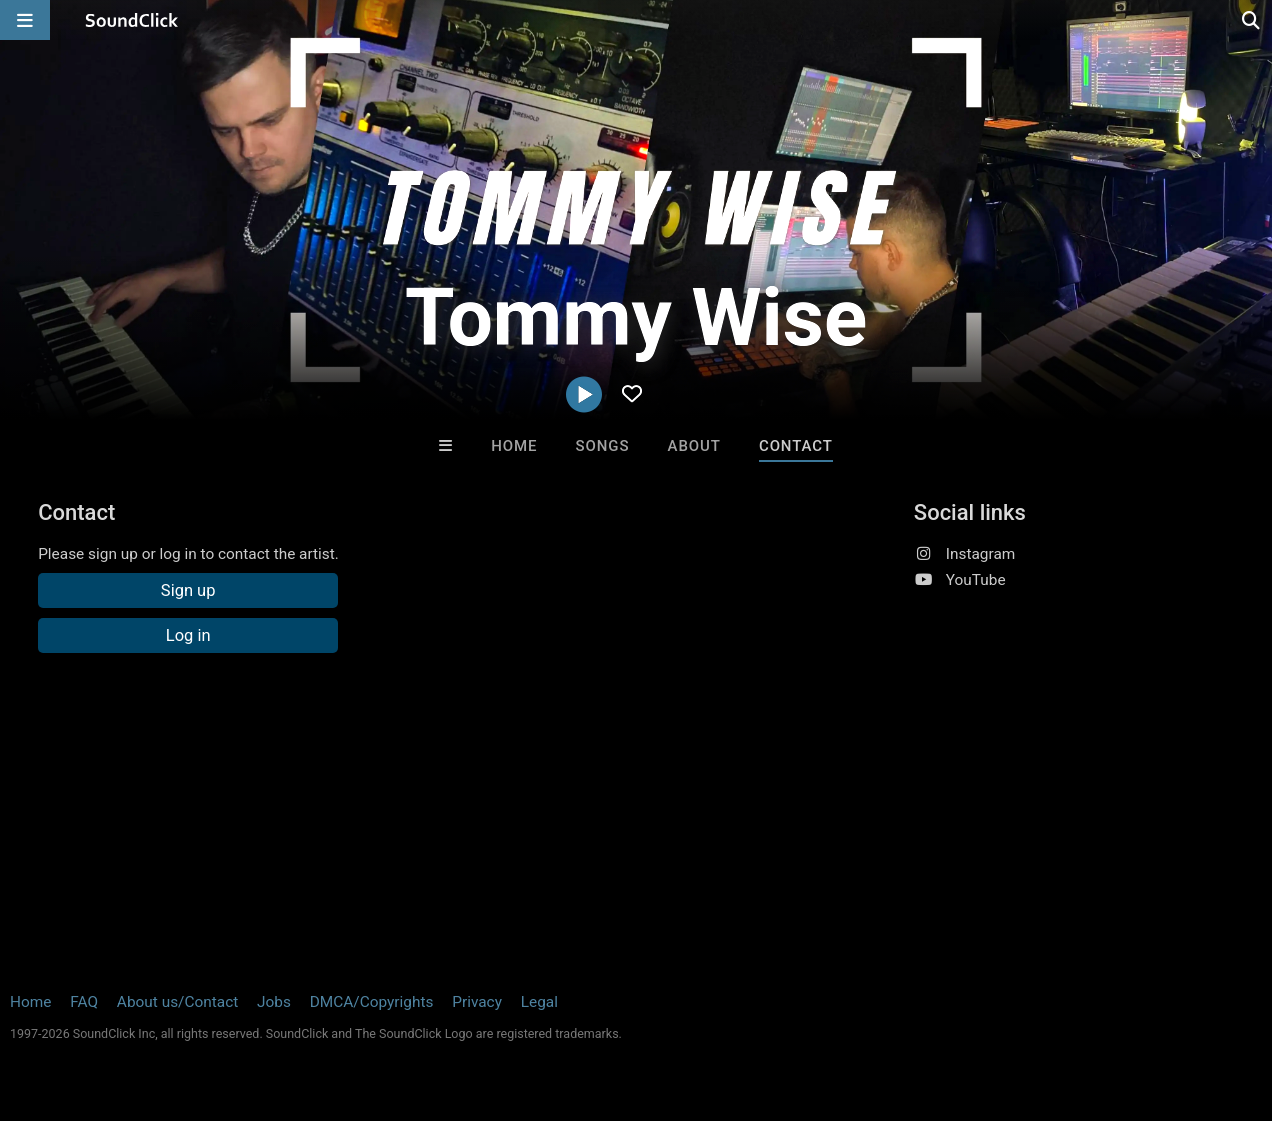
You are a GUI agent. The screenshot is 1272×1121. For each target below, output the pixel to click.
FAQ (84, 1002)
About (694, 446)
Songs (603, 446)
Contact (796, 446)
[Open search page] (1252, 20)
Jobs (274, 1002)
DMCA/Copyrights (372, 1002)
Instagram (980, 554)
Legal (539, 1002)
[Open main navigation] (25, 20)
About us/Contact (177, 1002)
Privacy (477, 1002)
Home (514, 446)
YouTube (976, 580)
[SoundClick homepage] (132, 20)
